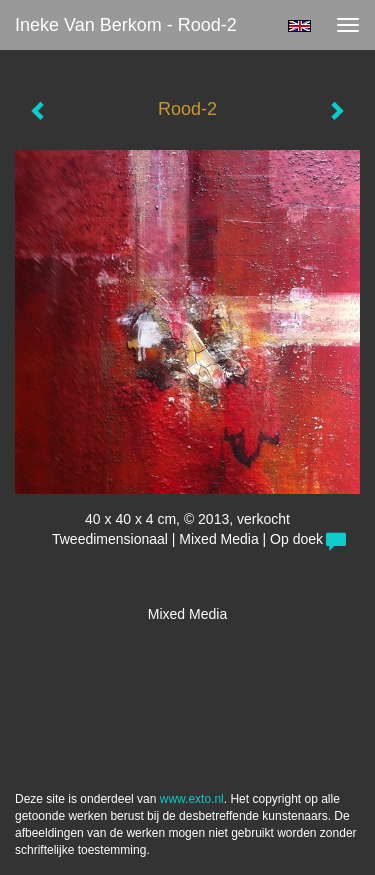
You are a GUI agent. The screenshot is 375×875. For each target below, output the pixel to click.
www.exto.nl (192, 799)
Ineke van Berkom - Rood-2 (126, 25)
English (299, 26)
